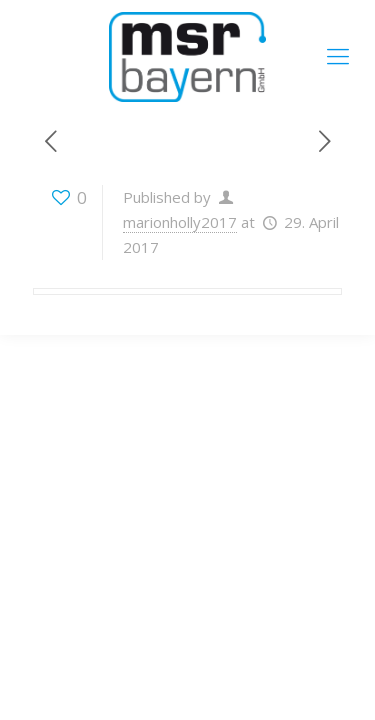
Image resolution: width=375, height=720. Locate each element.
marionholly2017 (180, 222)
